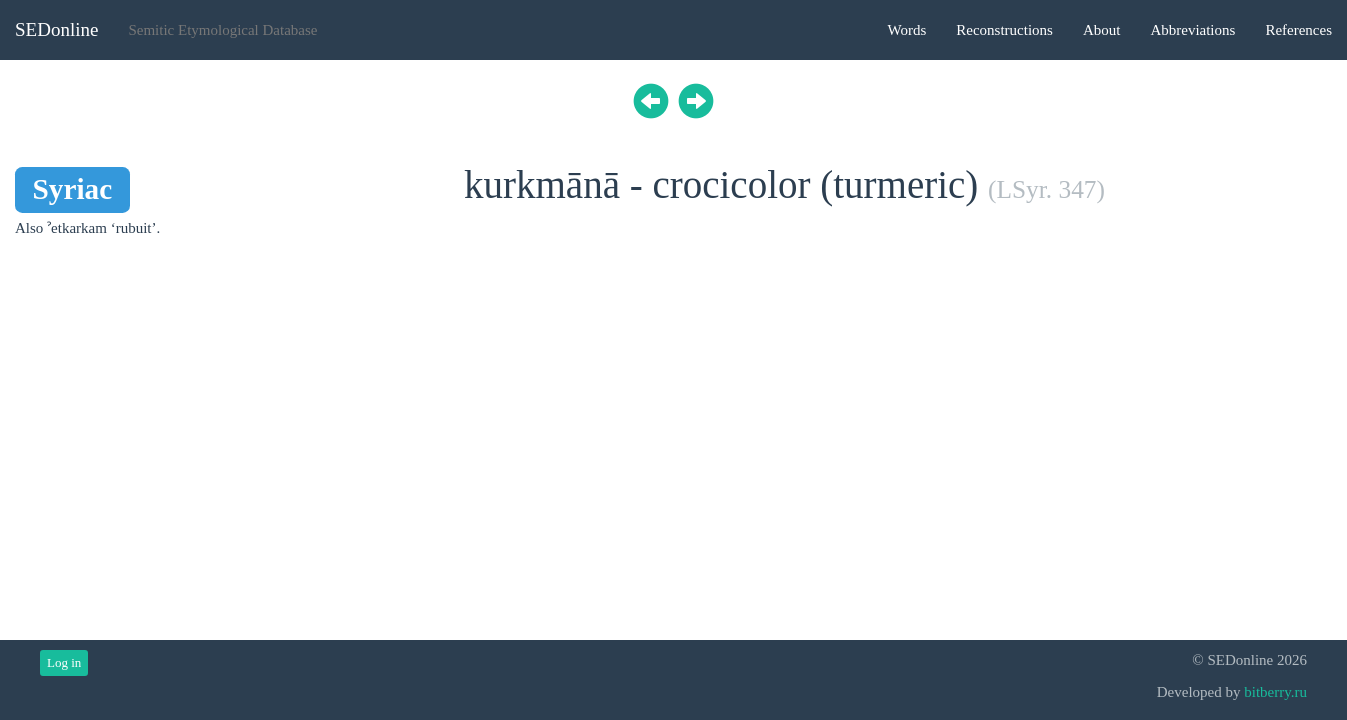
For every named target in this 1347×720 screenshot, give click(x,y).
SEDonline (56, 29)
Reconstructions (1004, 30)
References (1298, 30)
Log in (64, 662)
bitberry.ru (1275, 692)
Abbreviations (1192, 30)
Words (906, 30)
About (1102, 30)
